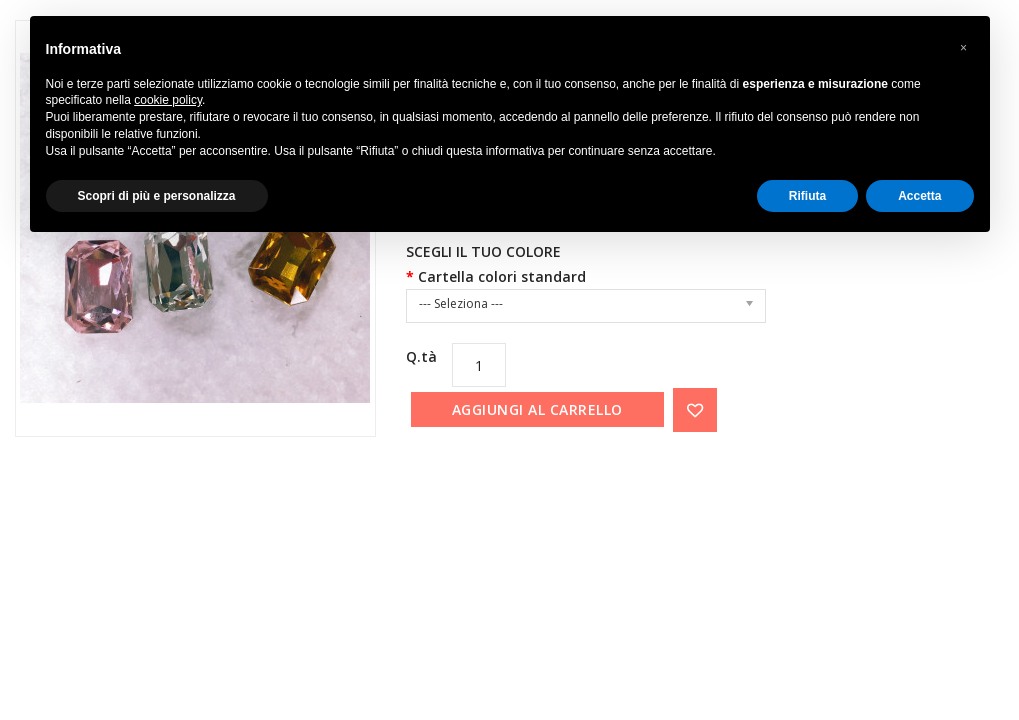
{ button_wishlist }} (695, 410)
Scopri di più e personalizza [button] (157, 196)
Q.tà (421, 356)
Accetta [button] (919, 196)
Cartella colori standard (502, 276)
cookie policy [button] (168, 100)
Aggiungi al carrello (537, 409)
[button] (964, 48)
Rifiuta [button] (807, 196)
